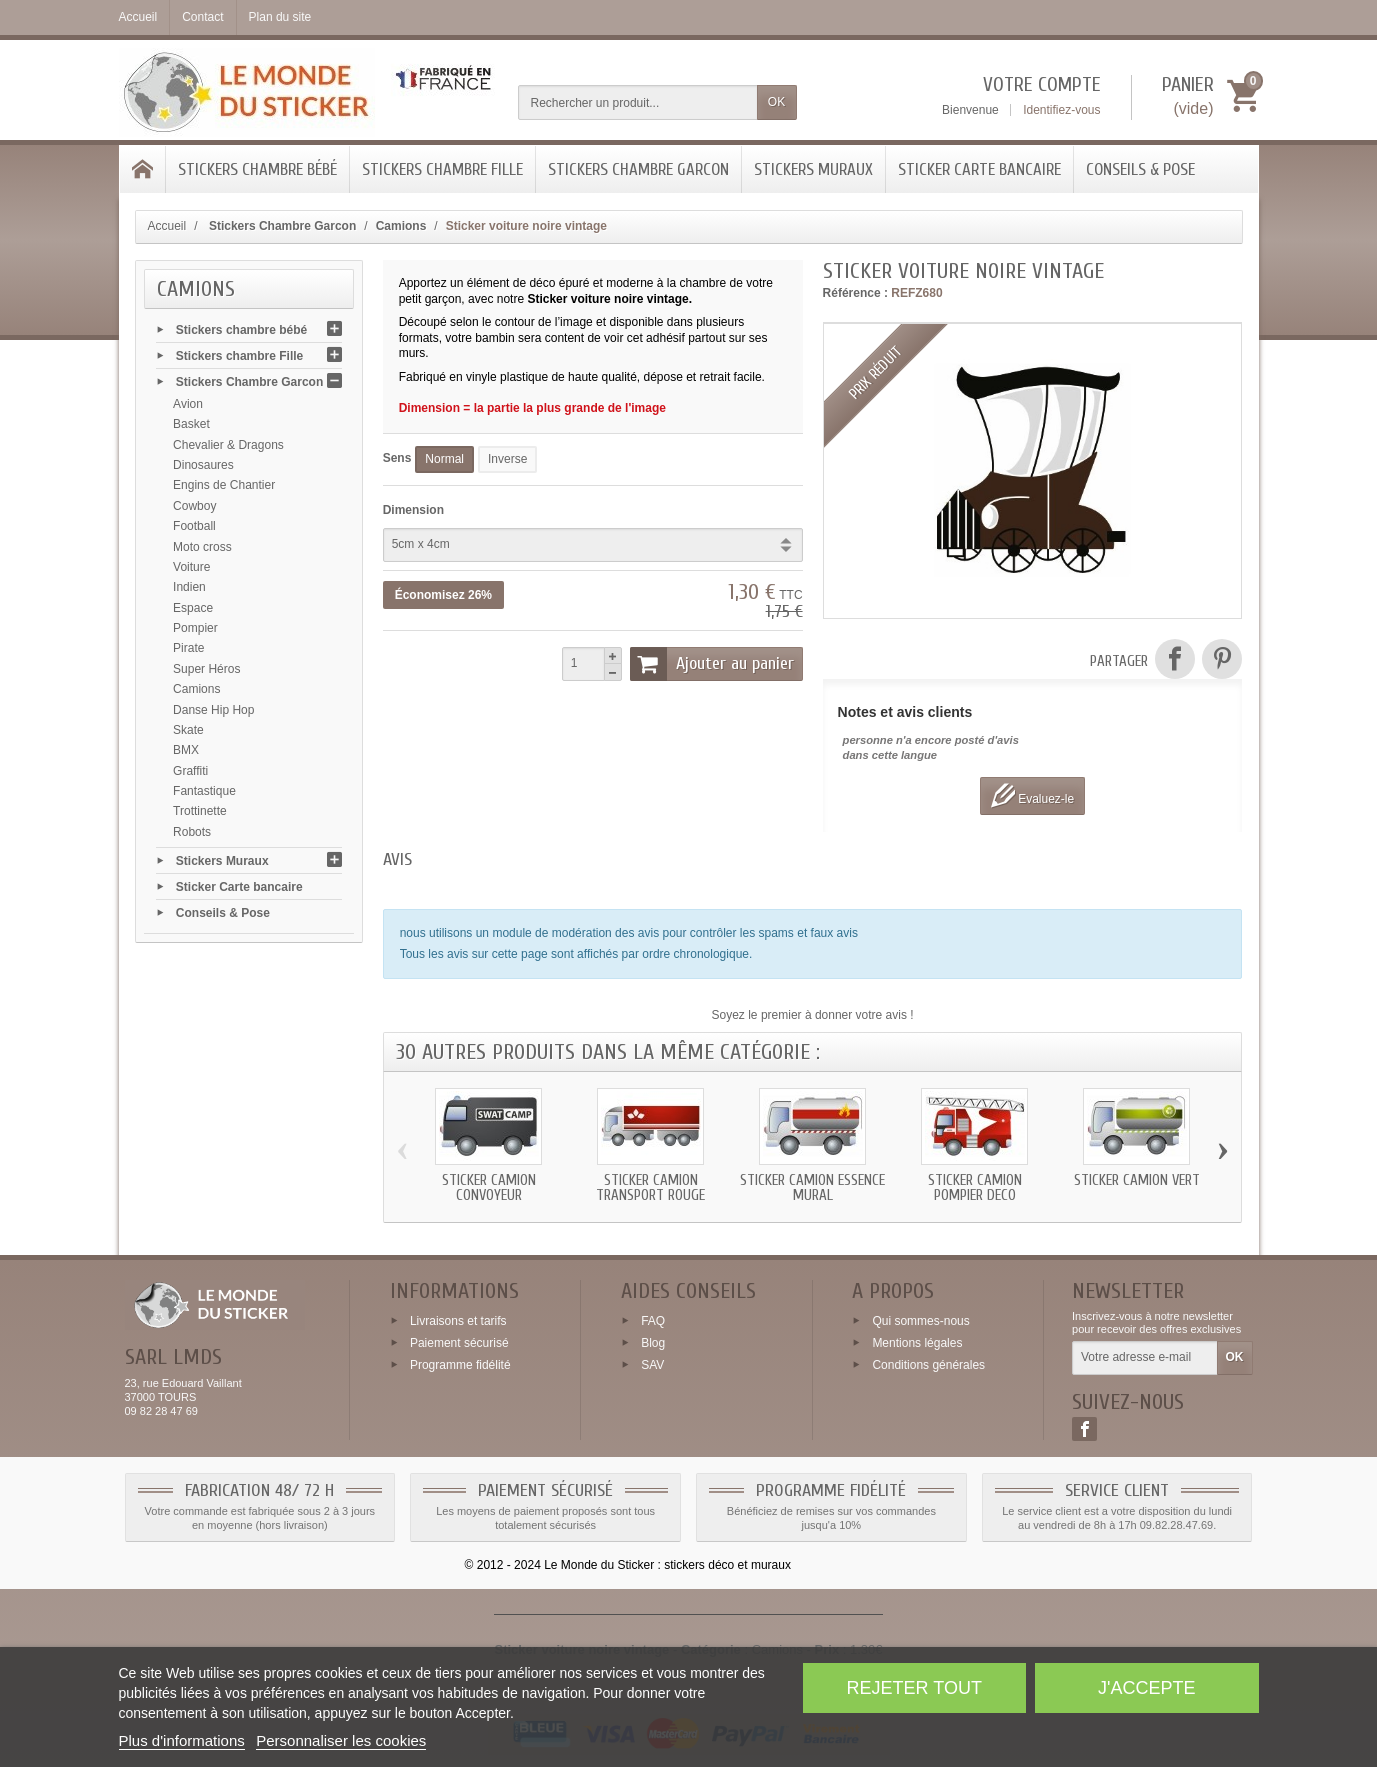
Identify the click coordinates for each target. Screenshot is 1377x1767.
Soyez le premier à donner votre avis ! (813, 1015)
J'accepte (1146, 1688)
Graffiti (190, 771)
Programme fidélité (460, 1364)
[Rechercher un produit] (638, 102)
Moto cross (202, 547)
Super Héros (206, 669)
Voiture (191, 567)
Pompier (195, 628)
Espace (193, 608)
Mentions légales (917, 1343)
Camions (196, 689)
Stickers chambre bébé (257, 169)
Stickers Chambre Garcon (638, 169)
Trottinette (200, 811)
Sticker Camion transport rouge (650, 1188)
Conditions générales (928, 1364)
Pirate (188, 648)
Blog (653, 1343)
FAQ (653, 1321)
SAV (652, 1364)
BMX (186, 750)
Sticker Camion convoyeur (489, 1188)
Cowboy (194, 506)
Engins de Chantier (224, 485)
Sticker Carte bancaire (979, 169)
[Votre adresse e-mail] (1144, 1358)
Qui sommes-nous (920, 1321)
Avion (188, 404)
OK (776, 102)
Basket (191, 424)
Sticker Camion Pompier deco (975, 1188)
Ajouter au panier (712, 664)
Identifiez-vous (1061, 110)
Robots (192, 832)
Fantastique (204, 791)
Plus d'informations (182, 1740)
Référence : (855, 293)
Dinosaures (203, 465)
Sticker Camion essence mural (812, 1188)
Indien (189, 587)
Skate (188, 730)
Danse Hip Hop (213, 710)
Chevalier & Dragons (228, 445)
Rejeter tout (914, 1688)
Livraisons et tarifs (458, 1321)
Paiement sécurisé (459, 1343)
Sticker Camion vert (1137, 1180)
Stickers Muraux (813, 169)
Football (194, 526)
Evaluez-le (1032, 795)
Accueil (167, 226)
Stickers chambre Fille (442, 169)
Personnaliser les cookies (341, 1740)
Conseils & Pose (1140, 169)
